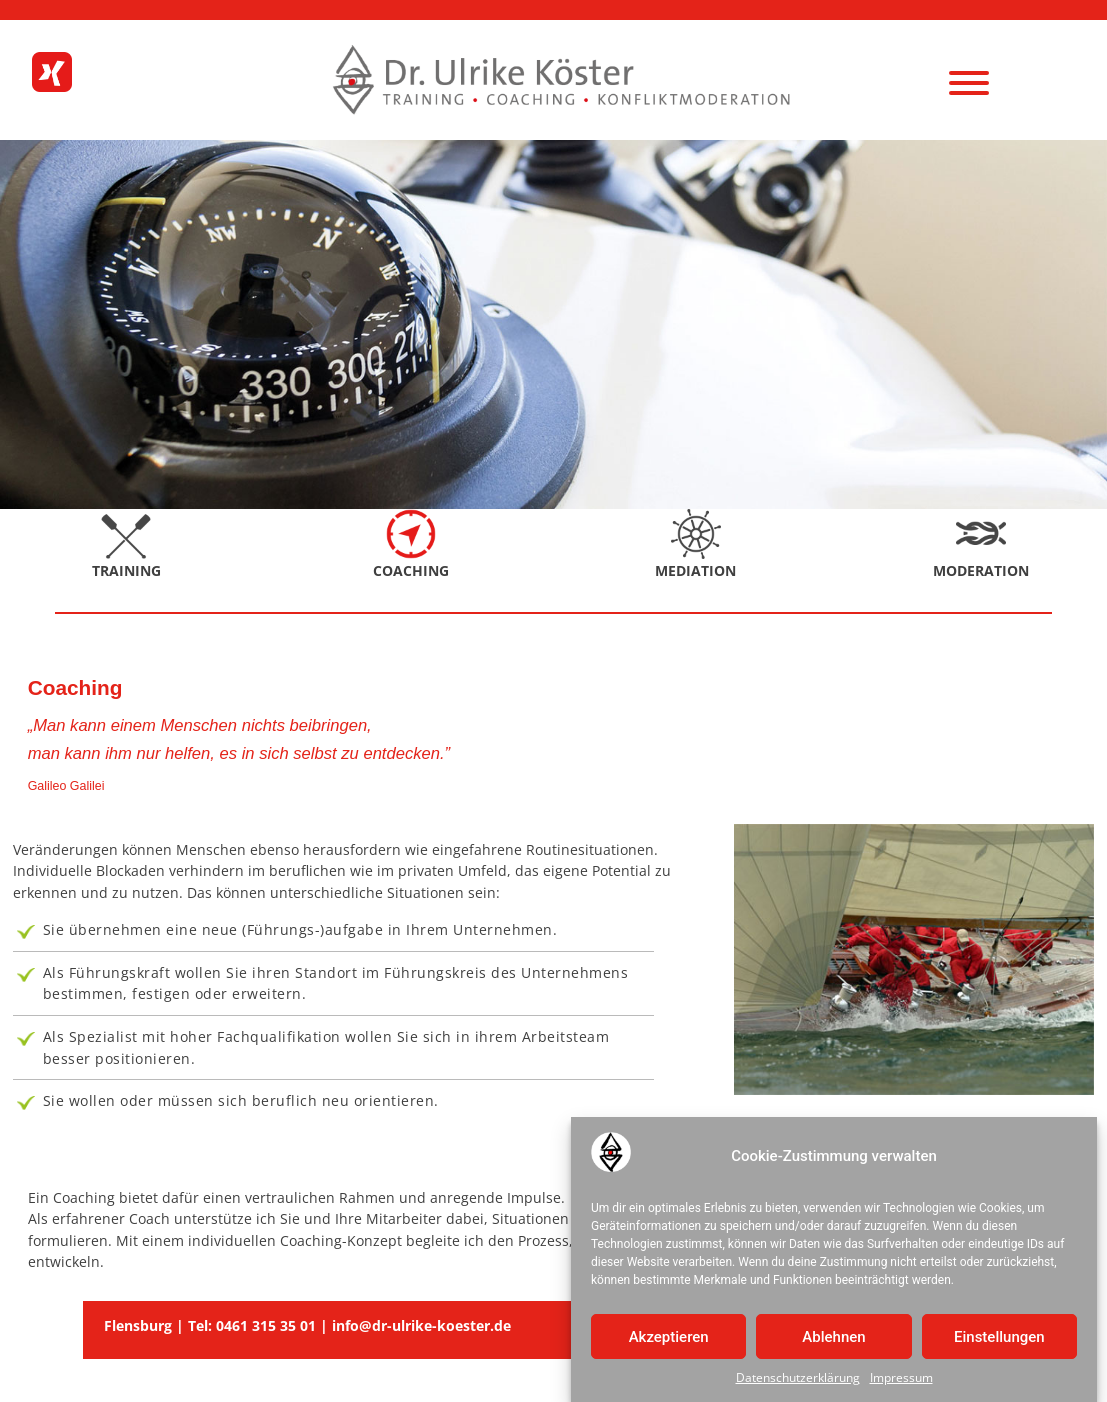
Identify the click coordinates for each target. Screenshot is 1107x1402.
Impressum (901, 1381)
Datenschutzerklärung (798, 1381)
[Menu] (968, 82)
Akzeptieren (669, 1340)
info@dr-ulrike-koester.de (421, 1325)
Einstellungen (999, 1340)
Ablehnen (833, 1340)
